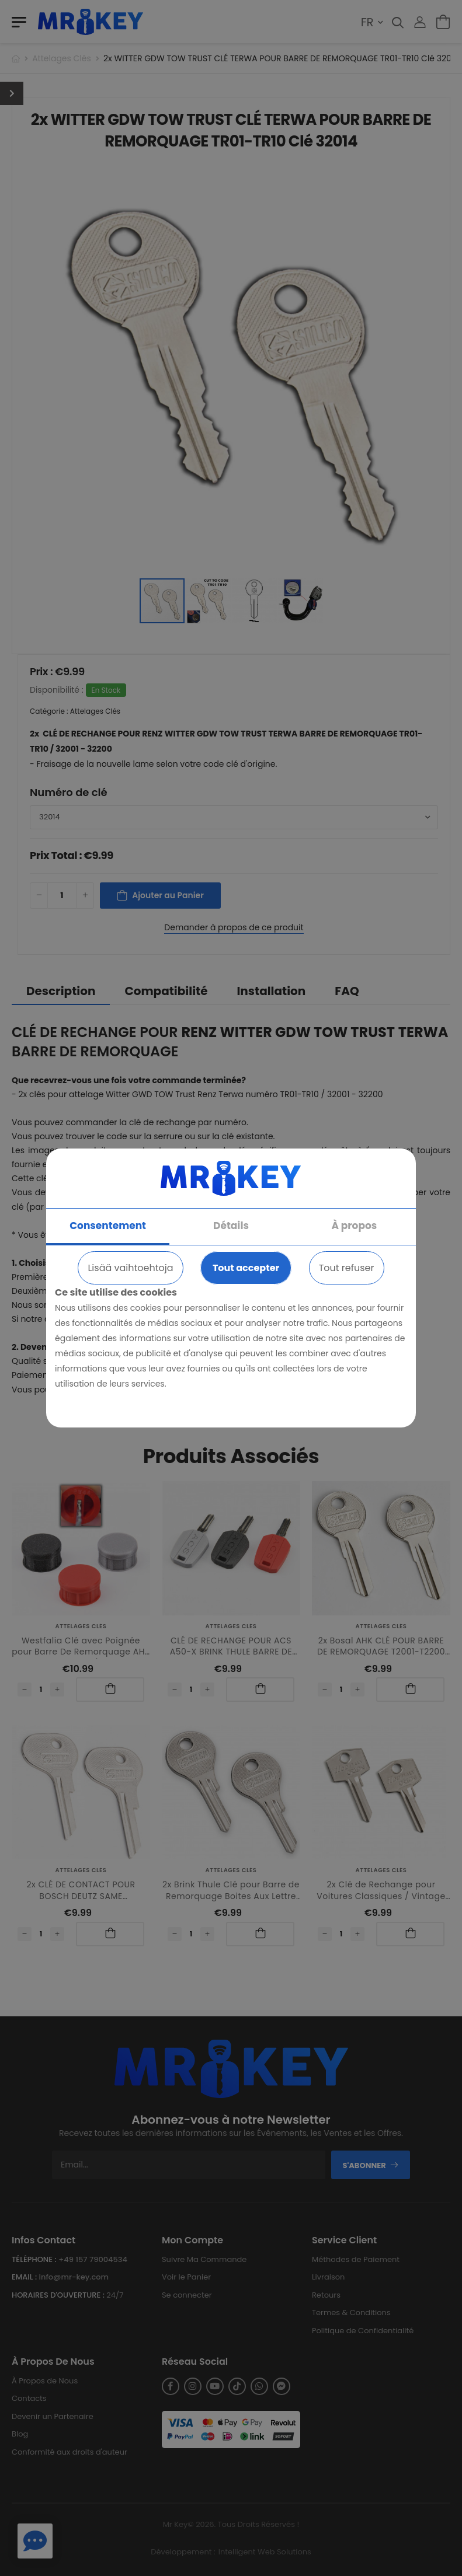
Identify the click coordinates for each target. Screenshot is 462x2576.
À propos (354, 1226)
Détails (231, 1226)
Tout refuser (346, 1268)
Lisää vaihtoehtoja (130, 1268)
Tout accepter (246, 1268)
